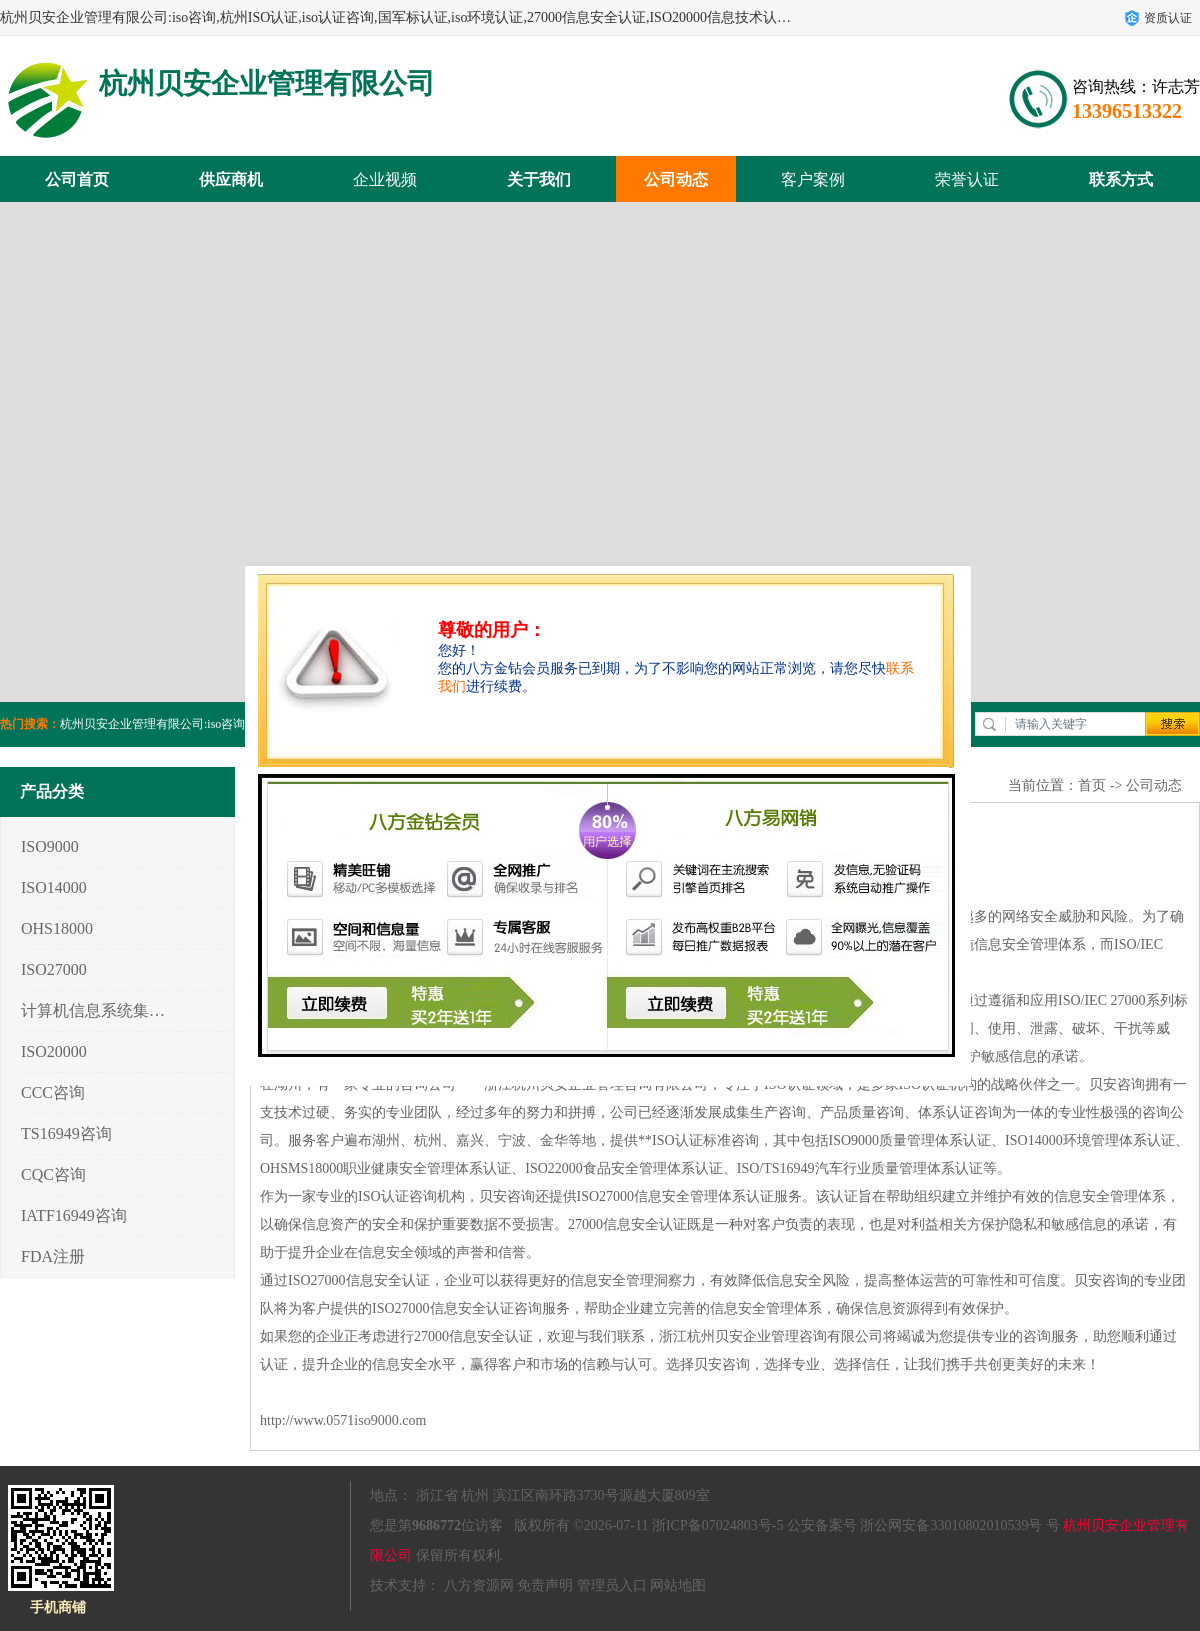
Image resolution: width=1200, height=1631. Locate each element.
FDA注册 (53, 1256)
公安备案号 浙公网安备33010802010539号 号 (923, 1525)
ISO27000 (54, 969)
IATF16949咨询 (74, 1215)
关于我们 (539, 179)
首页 (1092, 785)
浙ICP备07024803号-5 (717, 1525)
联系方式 (1121, 179)
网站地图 (678, 1585)
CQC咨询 (53, 1174)
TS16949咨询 (66, 1133)
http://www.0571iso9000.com (343, 1420)
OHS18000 (57, 928)
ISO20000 (54, 1051)
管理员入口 (612, 1585)
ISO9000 (50, 846)
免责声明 (545, 1585)
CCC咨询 (53, 1092)
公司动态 (676, 179)
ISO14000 (54, 887)
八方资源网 (479, 1585)
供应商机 (231, 179)
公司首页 (77, 179)
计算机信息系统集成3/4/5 (93, 1010)
